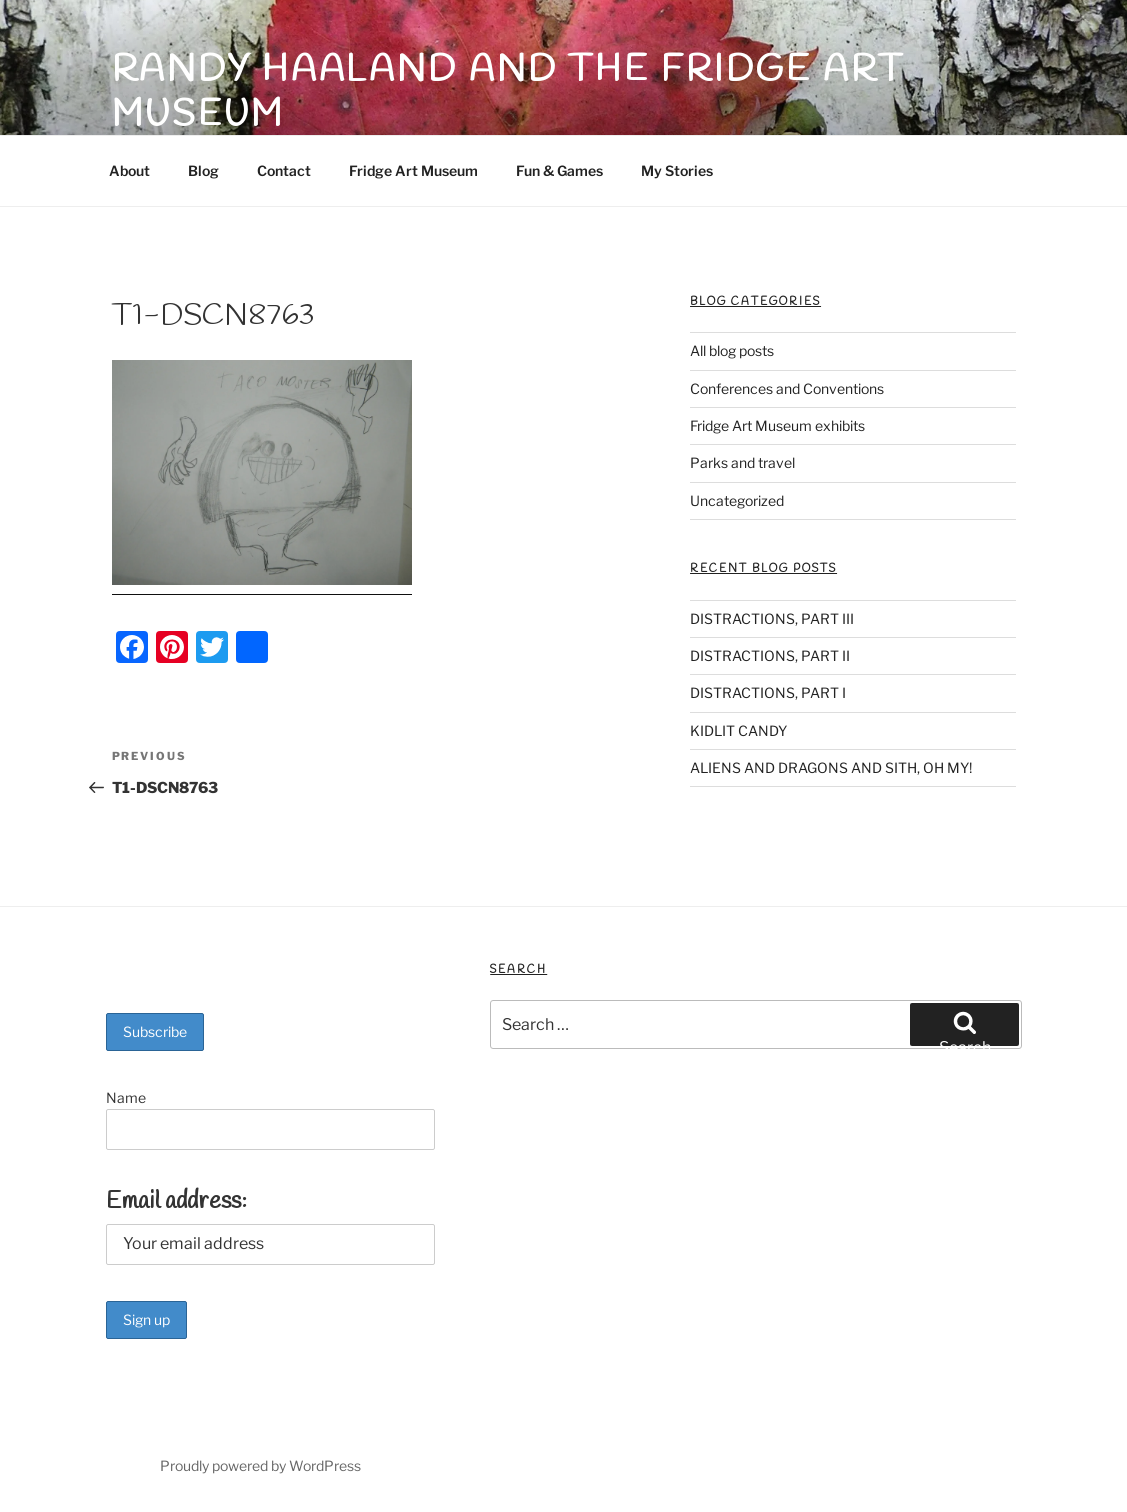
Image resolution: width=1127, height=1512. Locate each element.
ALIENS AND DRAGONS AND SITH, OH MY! (831, 767)
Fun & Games (559, 170)
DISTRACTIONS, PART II (770, 655)
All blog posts (732, 350)
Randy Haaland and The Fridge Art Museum (508, 92)
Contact (284, 170)
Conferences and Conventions (787, 388)
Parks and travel (742, 462)
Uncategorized (737, 500)
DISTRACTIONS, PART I (768, 692)
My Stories (677, 170)
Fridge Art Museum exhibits (777, 425)
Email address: (176, 1202)
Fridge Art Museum (413, 170)
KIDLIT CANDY (738, 730)
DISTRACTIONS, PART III (772, 618)
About (129, 170)
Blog (203, 170)
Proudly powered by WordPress (260, 1465)
